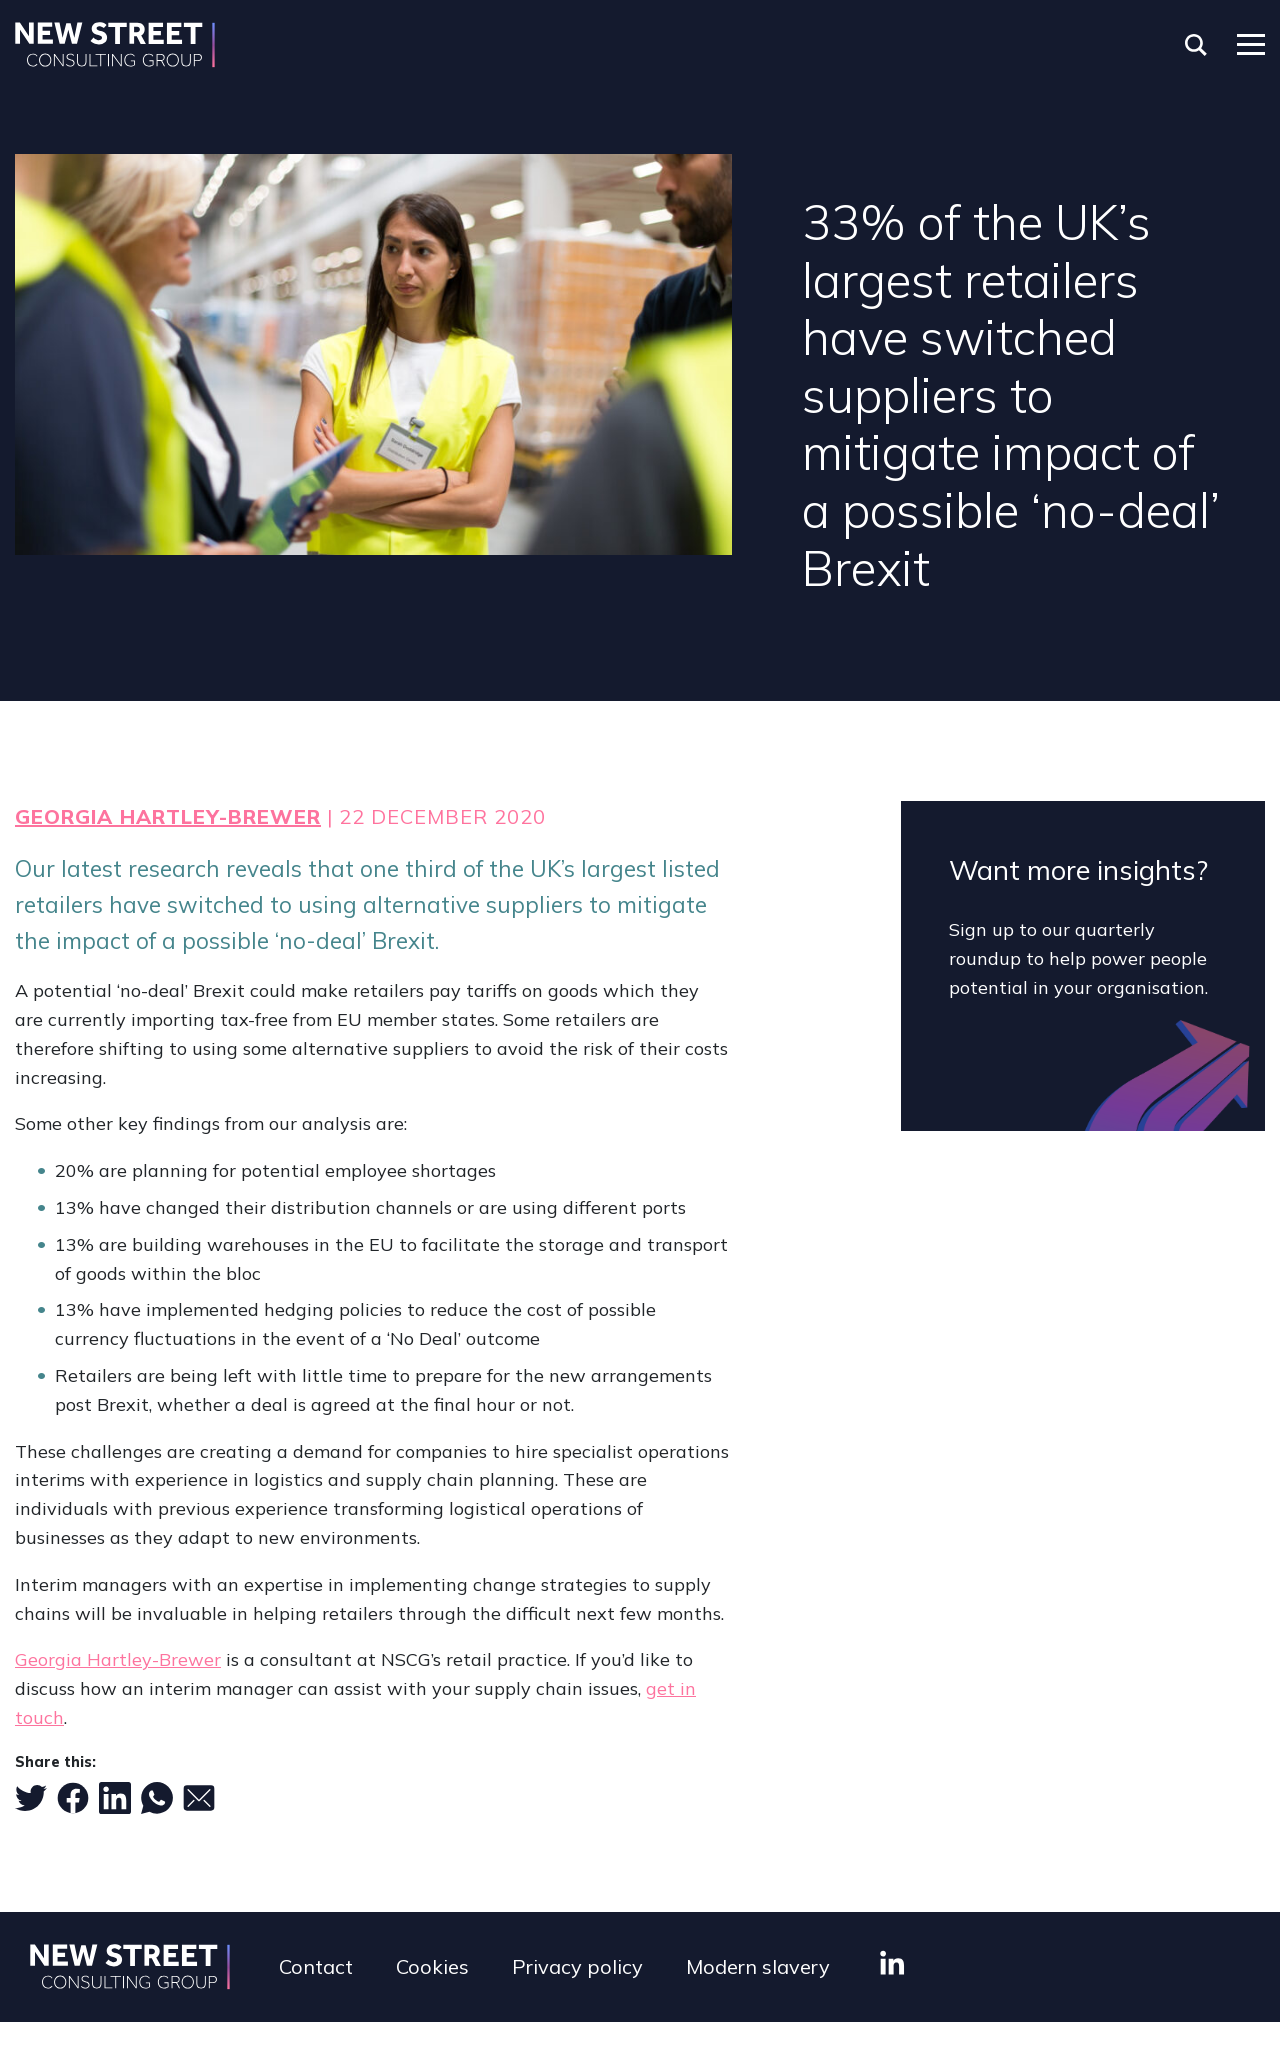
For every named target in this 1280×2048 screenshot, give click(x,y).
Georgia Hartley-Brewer (168, 816)
